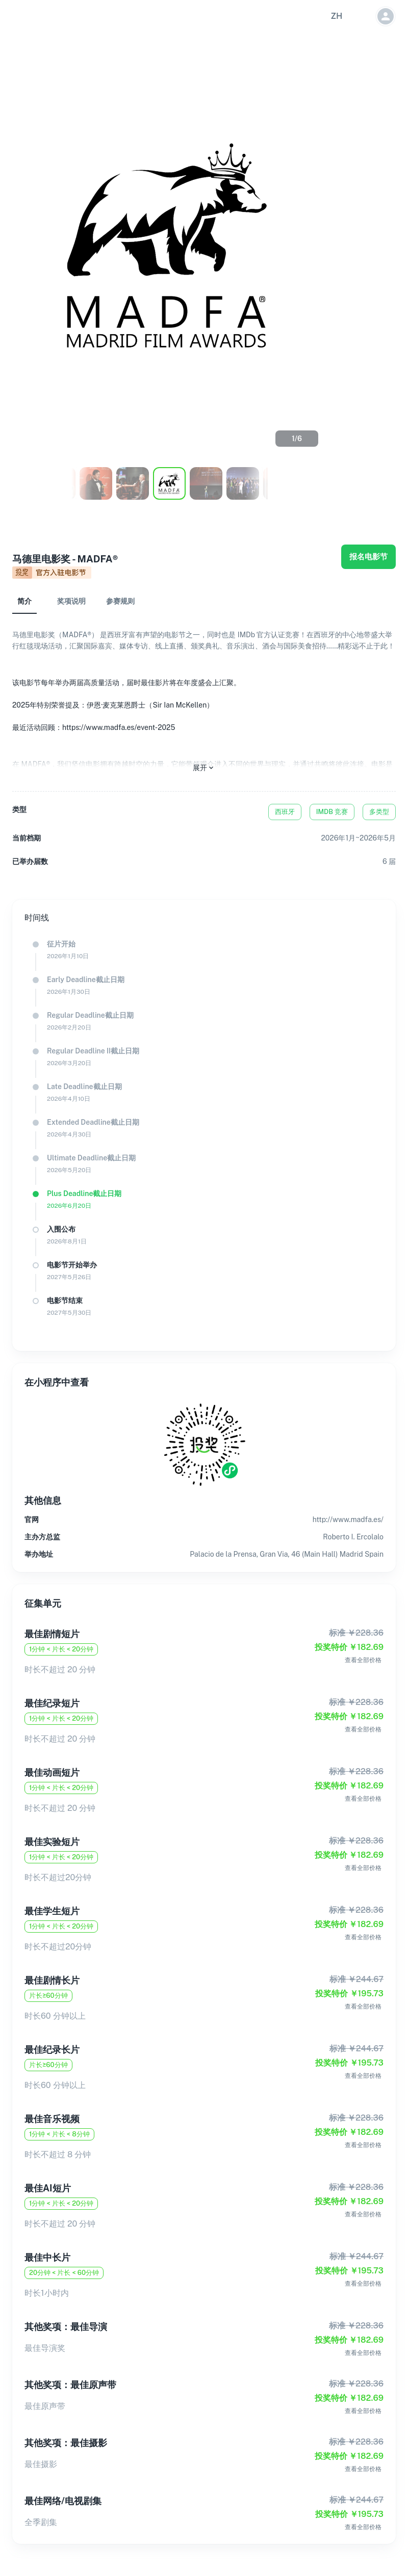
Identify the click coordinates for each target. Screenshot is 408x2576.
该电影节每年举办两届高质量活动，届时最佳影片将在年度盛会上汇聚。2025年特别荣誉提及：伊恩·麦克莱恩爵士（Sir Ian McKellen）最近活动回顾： (126, 705)
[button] (336, 16)
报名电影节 (368, 557)
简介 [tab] (24, 601)
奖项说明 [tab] (71, 601)
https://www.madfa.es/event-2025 (118, 727)
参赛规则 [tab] (120, 601)
